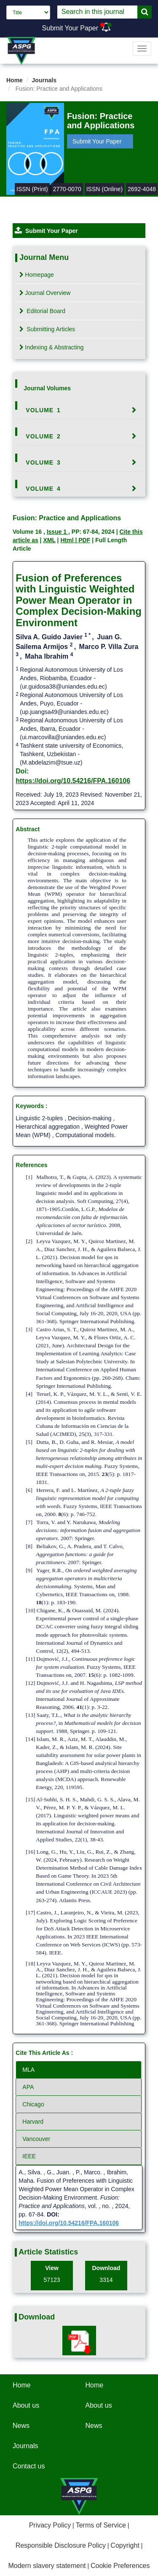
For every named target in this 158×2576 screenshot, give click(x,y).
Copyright (124, 2545)
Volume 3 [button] (43, 462)
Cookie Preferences (120, 2565)
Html (67, 540)
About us (26, 2405)
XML (49, 540)
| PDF (82, 540)
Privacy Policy (50, 2525)
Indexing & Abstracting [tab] (51, 347)
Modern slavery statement (47, 2565)
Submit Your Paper (70, 28)
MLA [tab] (28, 2069)
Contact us (29, 2466)
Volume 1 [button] (43, 410)
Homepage (36, 274)
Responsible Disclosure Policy (61, 2545)
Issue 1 (57, 531)
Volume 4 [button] (43, 488)
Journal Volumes (47, 388)
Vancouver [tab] (36, 2138)
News (21, 2425)
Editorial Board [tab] (42, 311)
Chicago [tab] (33, 2104)
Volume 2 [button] (43, 436)
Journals (44, 80)
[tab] (78, 410)
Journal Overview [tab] (44, 292)
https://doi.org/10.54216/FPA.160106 (73, 780)
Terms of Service (101, 2525)
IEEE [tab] (29, 2156)
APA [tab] (28, 2087)
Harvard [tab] (32, 2121)
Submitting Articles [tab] (47, 329)
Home (14, 80)
